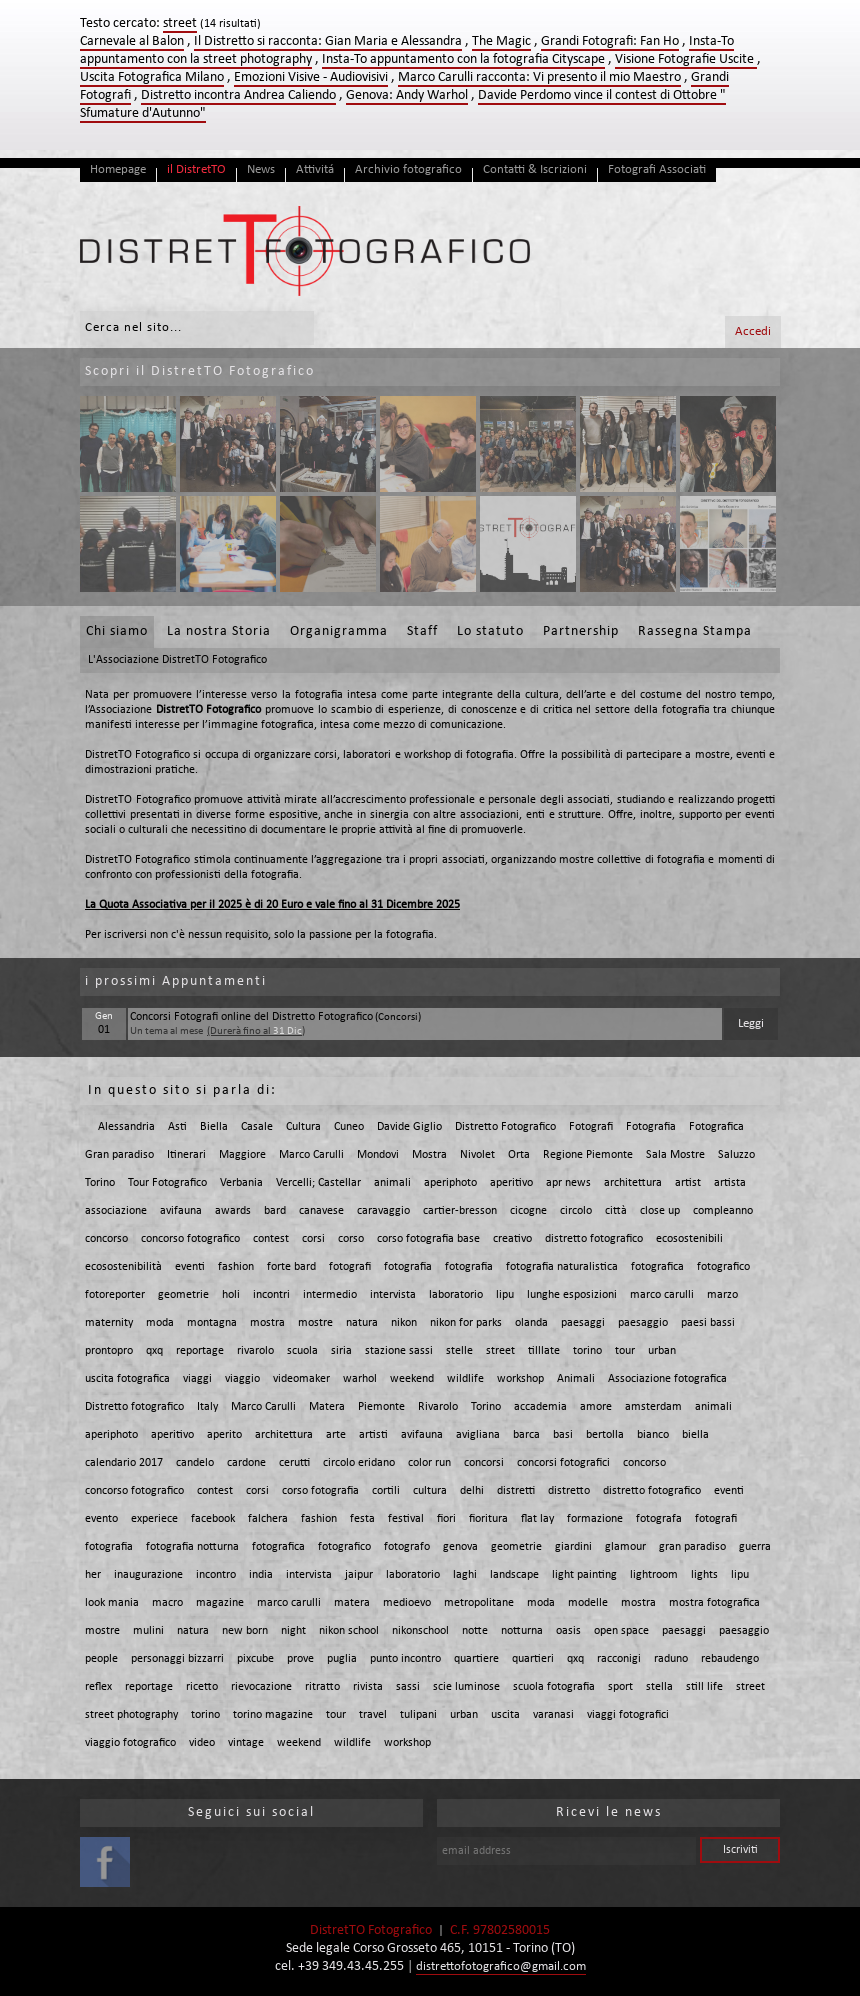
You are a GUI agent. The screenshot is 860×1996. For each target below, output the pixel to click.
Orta (519, 1155)
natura (362, 1323)
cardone (246, 1463)
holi (231, 1295)
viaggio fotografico (130, 1743)
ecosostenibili (689, 1239)
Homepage (118, 169)
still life (704, 1687)
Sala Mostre (675, 1155)
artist (688, 1183)
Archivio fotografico (408, 169)
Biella (214, 1127)
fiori (446, 1519)
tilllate (544, 1351)
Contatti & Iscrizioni (535, 169)
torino (587, 1351)
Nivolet (477, 1155)
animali (392, 1183)
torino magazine (273, 1715)
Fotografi (591, 1127)
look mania (112, 1603)
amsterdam (653, 1407)
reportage (200, 1351)
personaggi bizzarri (177, 1659)
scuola (302, 1351)
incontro (216, 1575)
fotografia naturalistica (562, 1267)
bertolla (605, 1435)
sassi (408, 1687)
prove (300, 1659)
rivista (368, 1687)
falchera (268, 1519)
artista (730, 1183)
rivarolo (255, 1351)
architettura (633, 1183)
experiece (154, 1519)
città (616, 1211)
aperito (224, 1435)
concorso (106, 1239)
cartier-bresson (460, 1211)
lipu (505, 1295)
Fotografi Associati (657, 169)
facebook (213, 1519)
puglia (342, 1659)
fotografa (659, 1519)
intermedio (330, 1295)
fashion (236, 1267)
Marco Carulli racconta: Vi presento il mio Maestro (539, 77)
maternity (109, 1323)
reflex (98, 1687)
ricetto (202, 1687)
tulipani (418, 1715)
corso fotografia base (428, 1239)
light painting (584, 1575)
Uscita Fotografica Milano (152, 77)
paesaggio (643, 1323)
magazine (220, 1603)
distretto (569, 1491)
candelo (195, 1463)
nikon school (349, 1631)
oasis (568, 1631)
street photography (131, 1715)
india (261, 1575)
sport (620, 1687)
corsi (313, 1239)
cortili (386, 1491)
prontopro (109, 1351)
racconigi (619, 1659)
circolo (576, 1211)
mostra (267, 1323)
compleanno (723, 1211)
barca (526, 1435)
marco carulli (662, 1295)
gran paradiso (692, 1547)
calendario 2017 (124, 1463)
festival (406, 1519)
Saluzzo (736, 1155)
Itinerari (186, 1155)
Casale (257, 1127)
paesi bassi (708, 1323)
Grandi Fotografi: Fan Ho (610, 41)
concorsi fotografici (563, 1463)
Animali (576, 1379)
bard (275, 1211)
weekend (412, 1379)
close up (660, 1211)
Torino (100, 1183)
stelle (459, 1351)
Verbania (241, 1183)
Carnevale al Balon (132, 41)
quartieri (533, 1659)
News (261, 169)
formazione (595, 1519)
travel (373, 1715)
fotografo (407, 1547)
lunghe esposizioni (572, 1295)
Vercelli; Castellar (318, 1183)
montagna (212, 1323)
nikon (404, 1323)
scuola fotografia (554, 1687)
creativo (512, 1239)
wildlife (465, 1379)
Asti (177, 1127)
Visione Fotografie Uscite (686, 59)
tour (625, 1351)
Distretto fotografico (134, 1407)
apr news (568, 1183)
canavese (321, 1211)
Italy (207, 1407)
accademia (540, 1407)
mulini (148, 1631)
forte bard (291, 1267)
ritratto (322, 1687)
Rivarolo (438, 1407)
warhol (360, 1379)
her (93, 1575)
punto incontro (405, 1659)
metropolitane (479, 1603)
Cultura (303, 1127)
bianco (653, 1435)
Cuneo (349, 1127)
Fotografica (716, 1127)
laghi (465, 1575)
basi (563, 1435)
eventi (190, 1267)
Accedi (753, 331)
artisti (373, 1435)
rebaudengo (730, 1659)
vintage (246, 1743)
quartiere (476, 1659)
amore (596, 1407)
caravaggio (383, 1211)
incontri (271, 1295)
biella (695, 1435)
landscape (514, 1575)
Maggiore (242, 1155)
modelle (588, 1603)
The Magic (501, 41)
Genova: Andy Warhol (407, 95)
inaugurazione (148, 1575)
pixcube (255, 1659)
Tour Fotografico (167, 1183)
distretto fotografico (594, 1239)
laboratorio (456, 1295)
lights (704, 1575)
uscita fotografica (127, 1379)
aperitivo (511, 1183)
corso (351, 1239)
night (293, 1631)
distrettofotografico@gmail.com (501, 1966)
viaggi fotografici (628, 1715)
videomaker (301, 1379)
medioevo (407, 1603)
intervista (393, 1295)
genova (460, 1547)
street (500, 1351)
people (101, 1659)
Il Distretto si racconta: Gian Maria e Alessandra (328, 41)
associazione (116, 1211)
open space (621, 1631)
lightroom (654, 1575)
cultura (430, 1491)
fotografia (408, 1267)
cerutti (294, 1463)
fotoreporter (115, 1295)
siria (341, 1351)
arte (336, 1435)
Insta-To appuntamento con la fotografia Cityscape (463, 59)
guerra (755, 1547)
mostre (315, 1323)
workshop (520, 1379)
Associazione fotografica (667, 1379)
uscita (505, 1715)
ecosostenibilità (123, 1267)
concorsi (484, 1463)
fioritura (488, 1519)
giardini (573, 1547)
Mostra (429, 1155)
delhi (472, 1491)
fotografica (657, 1267)
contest (271, 1239)
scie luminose (466, 1687)
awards (233, 1211)
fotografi (350, 1267)
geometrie (183, 1295)
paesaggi (583, 1323)
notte (475, 1631)
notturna (522, 1631)
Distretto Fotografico (505, 1127)
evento (101, 1519)
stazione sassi (399, 1351)
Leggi (751, 1023)
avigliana (478, 1435)
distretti (516, 1491)
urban (662, 1351)
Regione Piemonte (588, 1155)
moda (160, 1323)
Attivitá (315, 169)
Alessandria (126, 1127)
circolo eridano (359, 1463)
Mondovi (378, 1155)
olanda (531, 1323)
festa (362, 1519)
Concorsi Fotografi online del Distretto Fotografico (251, 1017)
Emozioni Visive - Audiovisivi (311, 77)
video (202, 1743)
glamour (625, 1547)
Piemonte (381, 1407)
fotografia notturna (192, 1547)
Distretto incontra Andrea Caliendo (238, 95)
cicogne (528, 1211)
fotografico (723, 1267)
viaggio (242, 1379)
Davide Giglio (409, 1127)
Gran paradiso (119, 1155)
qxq (154, 1351)
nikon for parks (466, 1323)
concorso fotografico (190, 1239)
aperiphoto (450, 1183)
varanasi (553, 1715)
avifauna (181, 1211)
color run (429, 1463)
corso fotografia (320, 1491)
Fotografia (651, 1127)
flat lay (537, 1519)
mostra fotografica (714, 1603)
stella (659, 1687)
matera (352, 1603)
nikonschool (420, 1631)
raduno (671, 1659)
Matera (327, 1407)
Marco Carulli (311, 1155)
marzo (722, 1295)
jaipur (359, 1575)
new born (245, 1631)
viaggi (197, 1379)
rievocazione (261, 1687)
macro (167, 1603)
